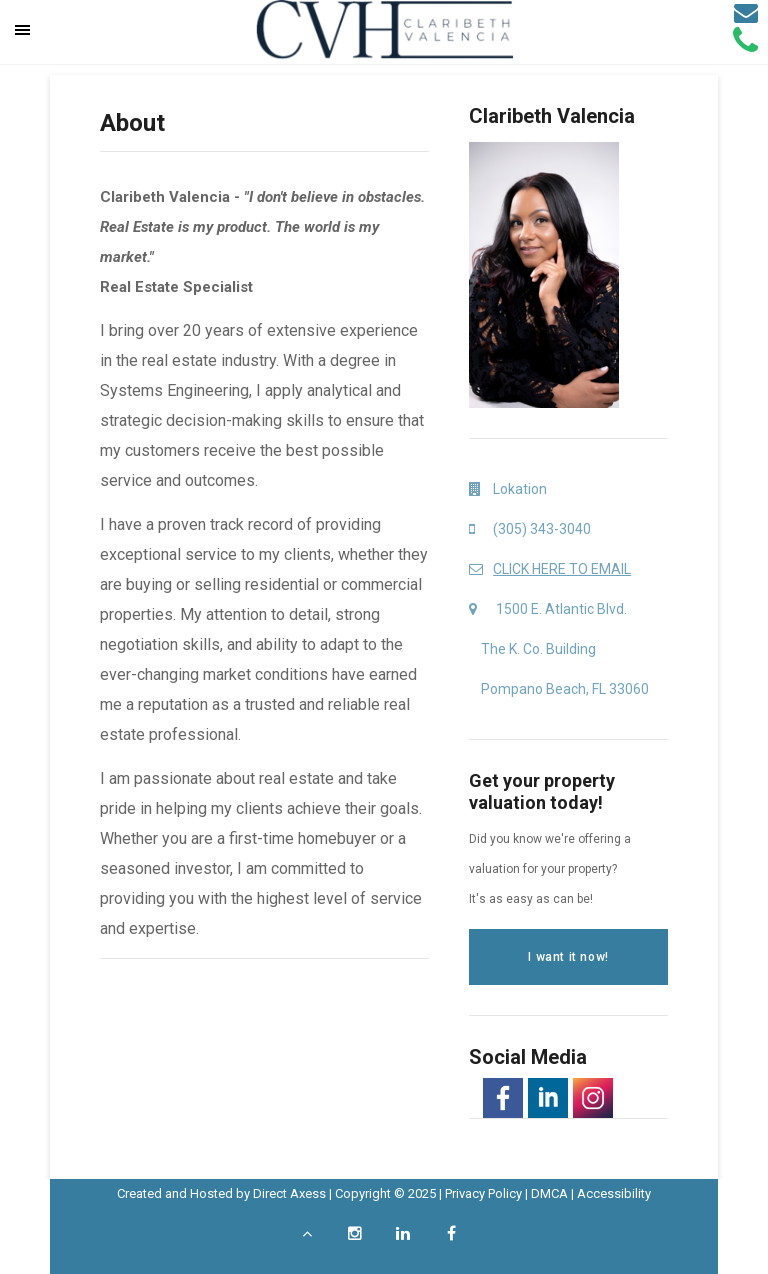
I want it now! (568, 957)
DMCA (549, 1193)
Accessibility (614, 1193)
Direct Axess (289, 1193)
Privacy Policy (483, 1193)
